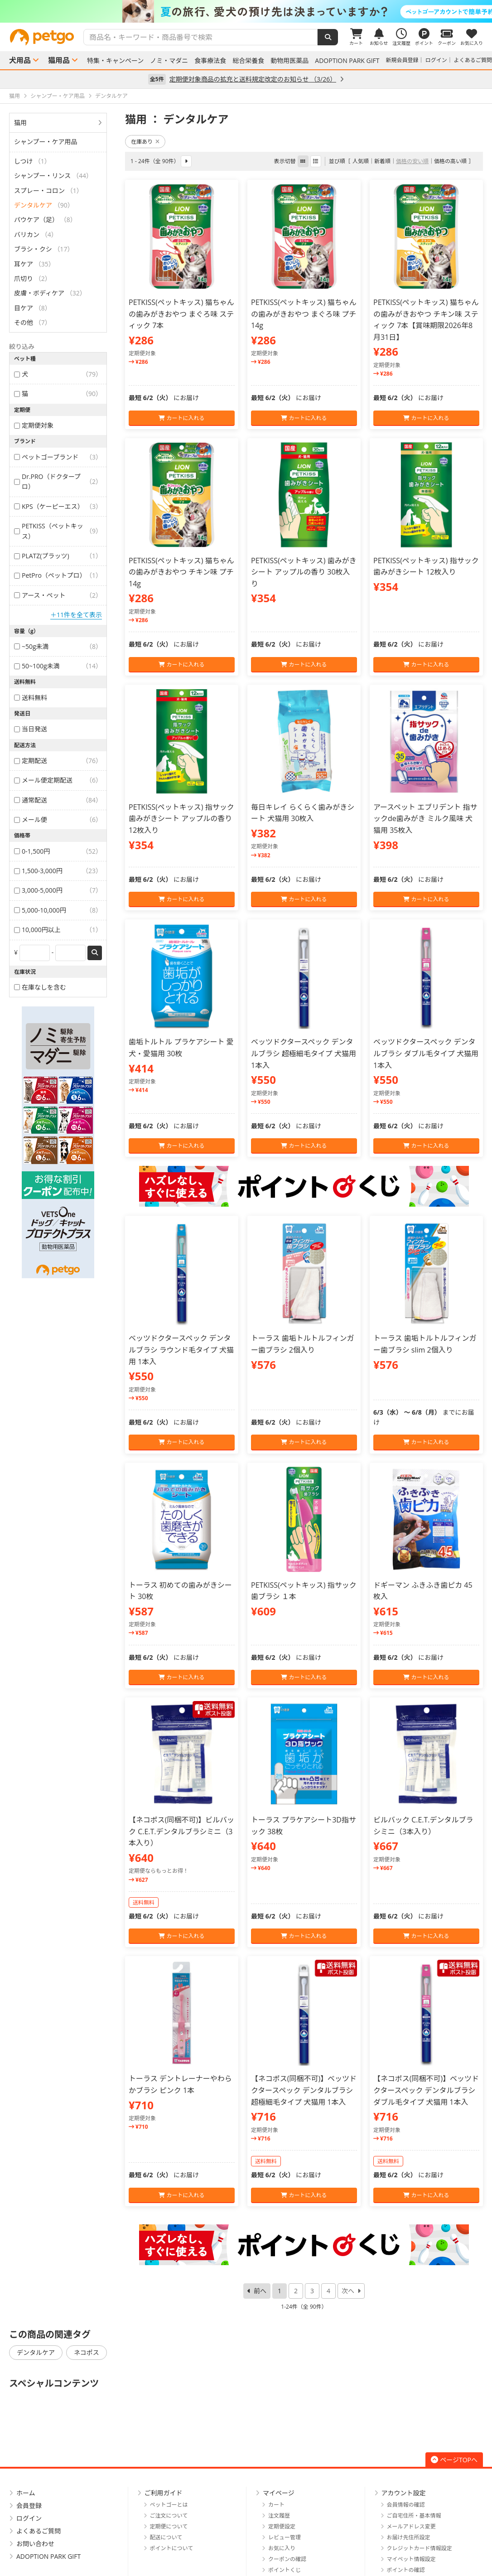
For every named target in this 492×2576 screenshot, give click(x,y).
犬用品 (20, 60)
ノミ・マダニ (169, 61)
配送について (166, 2537)
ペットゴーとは (169, 2504)
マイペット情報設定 (411, 2559)
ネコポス (86, 2352)
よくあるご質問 (473, 60)
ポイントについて (171, 2548)
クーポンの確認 (287, 2559)
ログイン (436, 60)
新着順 (382, 161)
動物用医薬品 (289, 61)
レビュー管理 (284, 2537)
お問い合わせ (35, 2543)
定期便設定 (281, 2526)
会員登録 (29, 2505)
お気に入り (281, 2548)
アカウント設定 (403, 2493)
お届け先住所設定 (408, 2537)
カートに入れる (181, 418)
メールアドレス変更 (411, 2526)
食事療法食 (210, 61)
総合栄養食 (248, 61)
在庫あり (145, 141)
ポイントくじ (284, 2570)
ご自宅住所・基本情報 (414, 2515)
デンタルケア (36, 2352)
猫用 (20, 122)
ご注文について (169, 2515)
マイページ (278, 2493)
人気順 (360, 161)
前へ (260, 2290)
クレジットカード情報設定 (419, 2548)
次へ (348, 2290)
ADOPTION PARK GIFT (347, 61)
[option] (246, 11)
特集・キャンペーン (115, 61)
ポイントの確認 (406, 2570)
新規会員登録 (402, 60)
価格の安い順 (412, 161)
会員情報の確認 (406, 2504)
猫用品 (59, 60)
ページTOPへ (454, 2459)
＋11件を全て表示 (76, 614)
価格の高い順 (450, 161)
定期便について (169, 2526)
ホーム (25, 2493)
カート (276, 2504)
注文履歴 (279, 2515)
